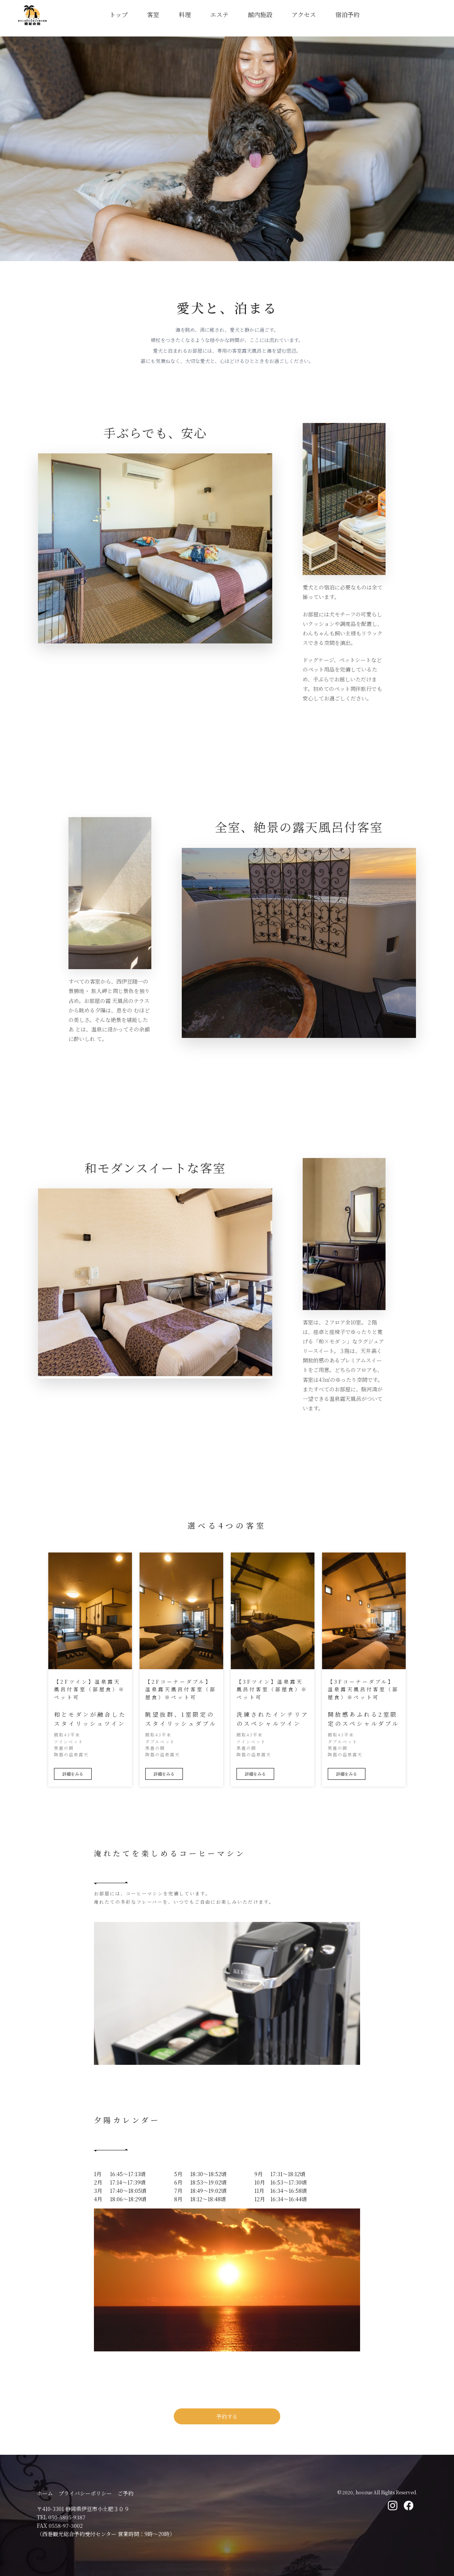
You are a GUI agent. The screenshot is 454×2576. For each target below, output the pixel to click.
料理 (185, 14)
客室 (153, 14)
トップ (119, 14)
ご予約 (125, 2493)
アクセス (304, 14)
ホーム (45, 2493)
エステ (219, 14)
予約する (227, 2416)
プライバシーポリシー (85, 2493)
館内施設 (260, 14)
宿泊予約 (347, 14)
